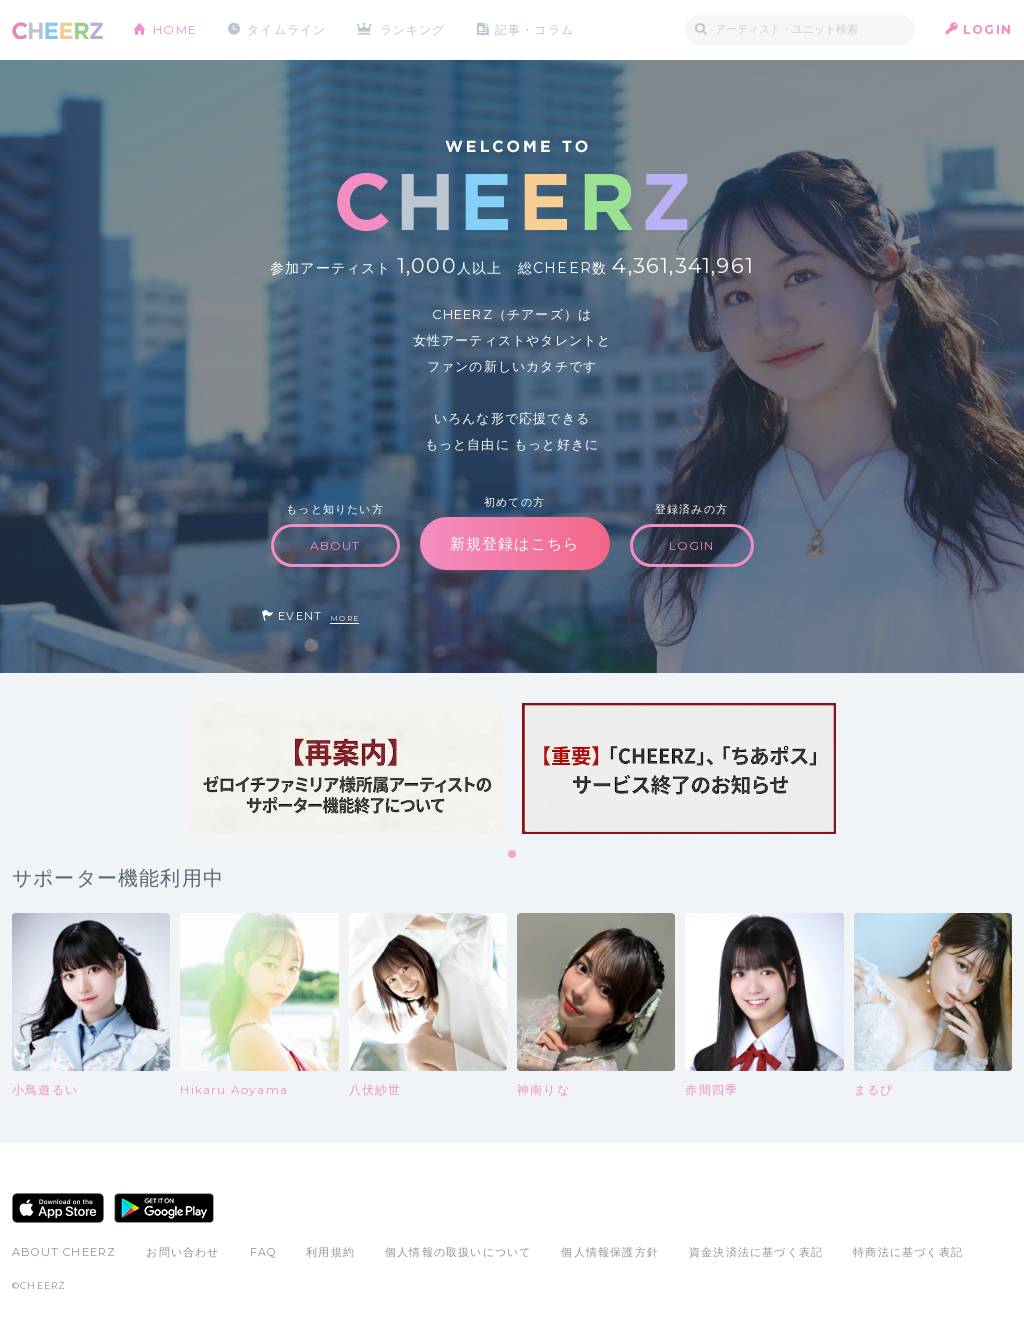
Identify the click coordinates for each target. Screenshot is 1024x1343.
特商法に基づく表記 (908, 1252)
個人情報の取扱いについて (458, 1252)
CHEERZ (57, 30)
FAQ (263, 1252)
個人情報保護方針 (610, 1252)
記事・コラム (534, 29)
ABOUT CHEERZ (64, 1252)
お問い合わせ (182, 1252)
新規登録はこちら (515, 543)
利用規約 (330, 1252)
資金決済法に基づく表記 (756, 1252)
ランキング (413, 29)
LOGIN (987, 29)
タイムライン (286, 29)
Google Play (164, 1208)
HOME (175, 29)
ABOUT (335, 545)
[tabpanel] (345, 768)
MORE (344, 618)
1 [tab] (513, 855)
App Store (58, 1208)
